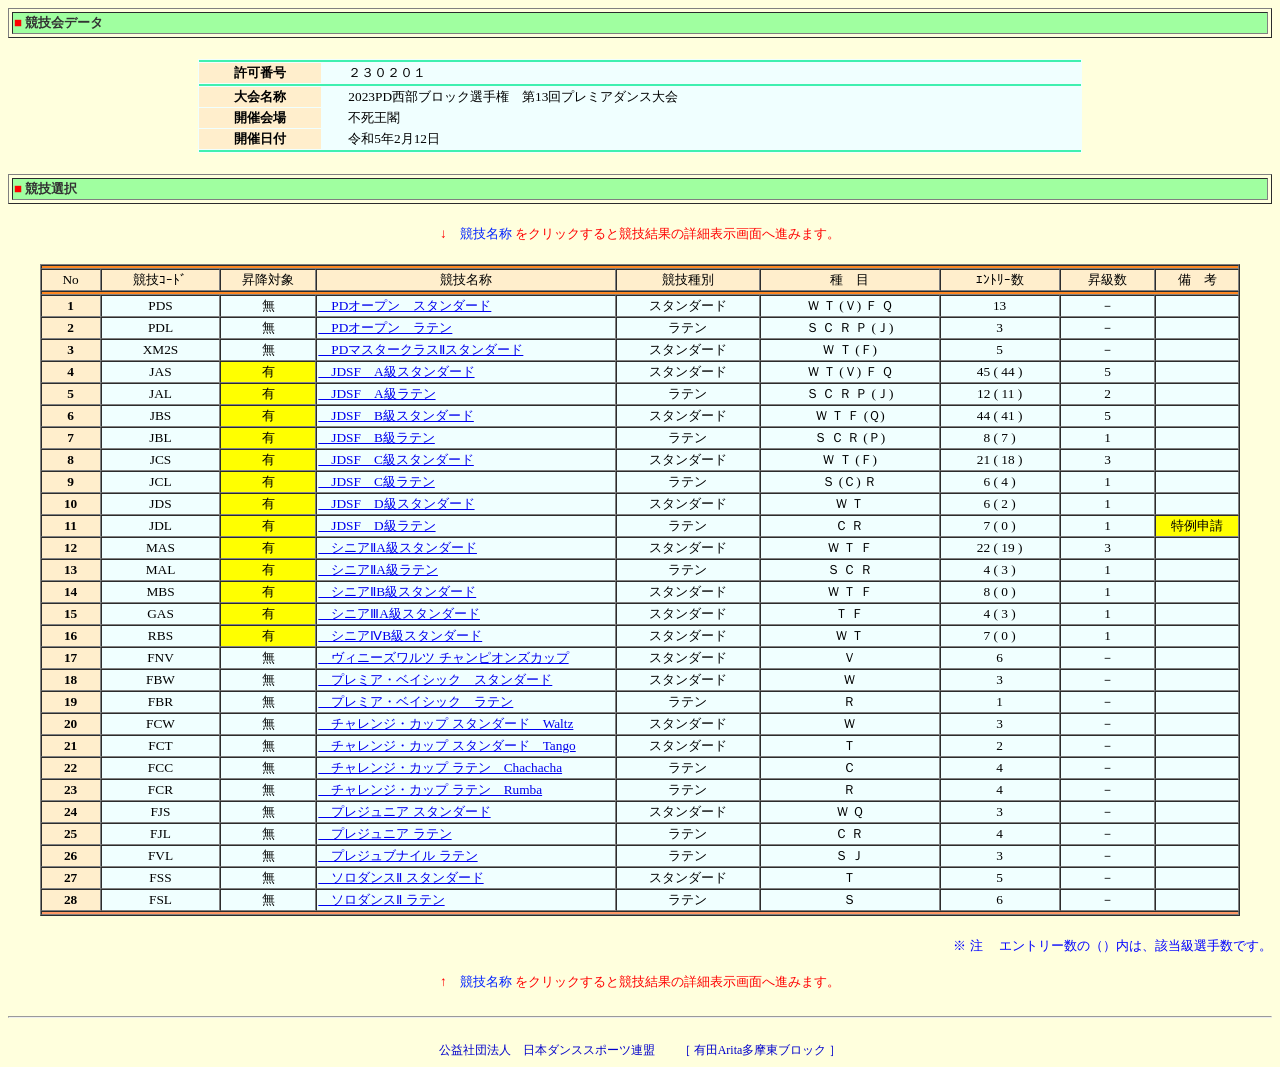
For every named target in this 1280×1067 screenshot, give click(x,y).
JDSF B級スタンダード (396, 415)
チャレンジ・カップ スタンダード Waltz (445, 723)
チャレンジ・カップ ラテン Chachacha (440, 767)
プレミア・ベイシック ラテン (415, 701)
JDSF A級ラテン (376, 393)
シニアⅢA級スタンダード (399, 613)
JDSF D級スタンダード (396, 503)
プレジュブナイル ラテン (397, 855)
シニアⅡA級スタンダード (397, 547)
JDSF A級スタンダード (396, 371)
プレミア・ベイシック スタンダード (435, 679)
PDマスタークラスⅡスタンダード (420, 349)
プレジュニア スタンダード (404, 811)
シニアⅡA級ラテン (378, 569)
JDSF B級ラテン (376, 437)
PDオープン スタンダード (404, 305)
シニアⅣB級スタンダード (400, 635)
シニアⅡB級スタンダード (397, 591)
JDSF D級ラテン (376, 525)
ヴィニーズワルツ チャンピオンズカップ (443, 657)
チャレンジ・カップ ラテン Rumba (430, 789)
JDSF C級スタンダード (396, 459)
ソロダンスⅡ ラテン (381, 899)
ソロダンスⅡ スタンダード (400, 877)
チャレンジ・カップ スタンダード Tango (446, 745)
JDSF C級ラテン (376, 481)
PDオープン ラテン (385, 327)
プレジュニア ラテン (384, 833)
